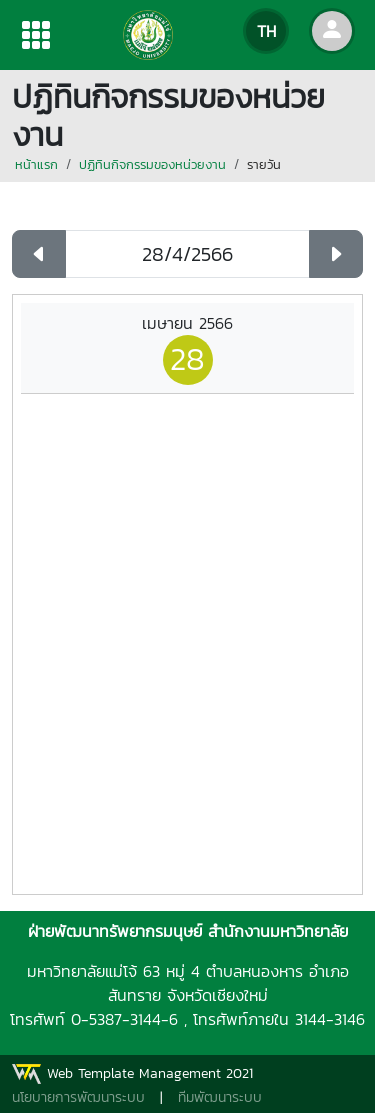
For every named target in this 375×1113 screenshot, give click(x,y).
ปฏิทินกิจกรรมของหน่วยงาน (152, 164)
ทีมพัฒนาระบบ (220, 1097)
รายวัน (264, 164)
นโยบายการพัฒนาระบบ (78, 1097)
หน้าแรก (36, 164)
